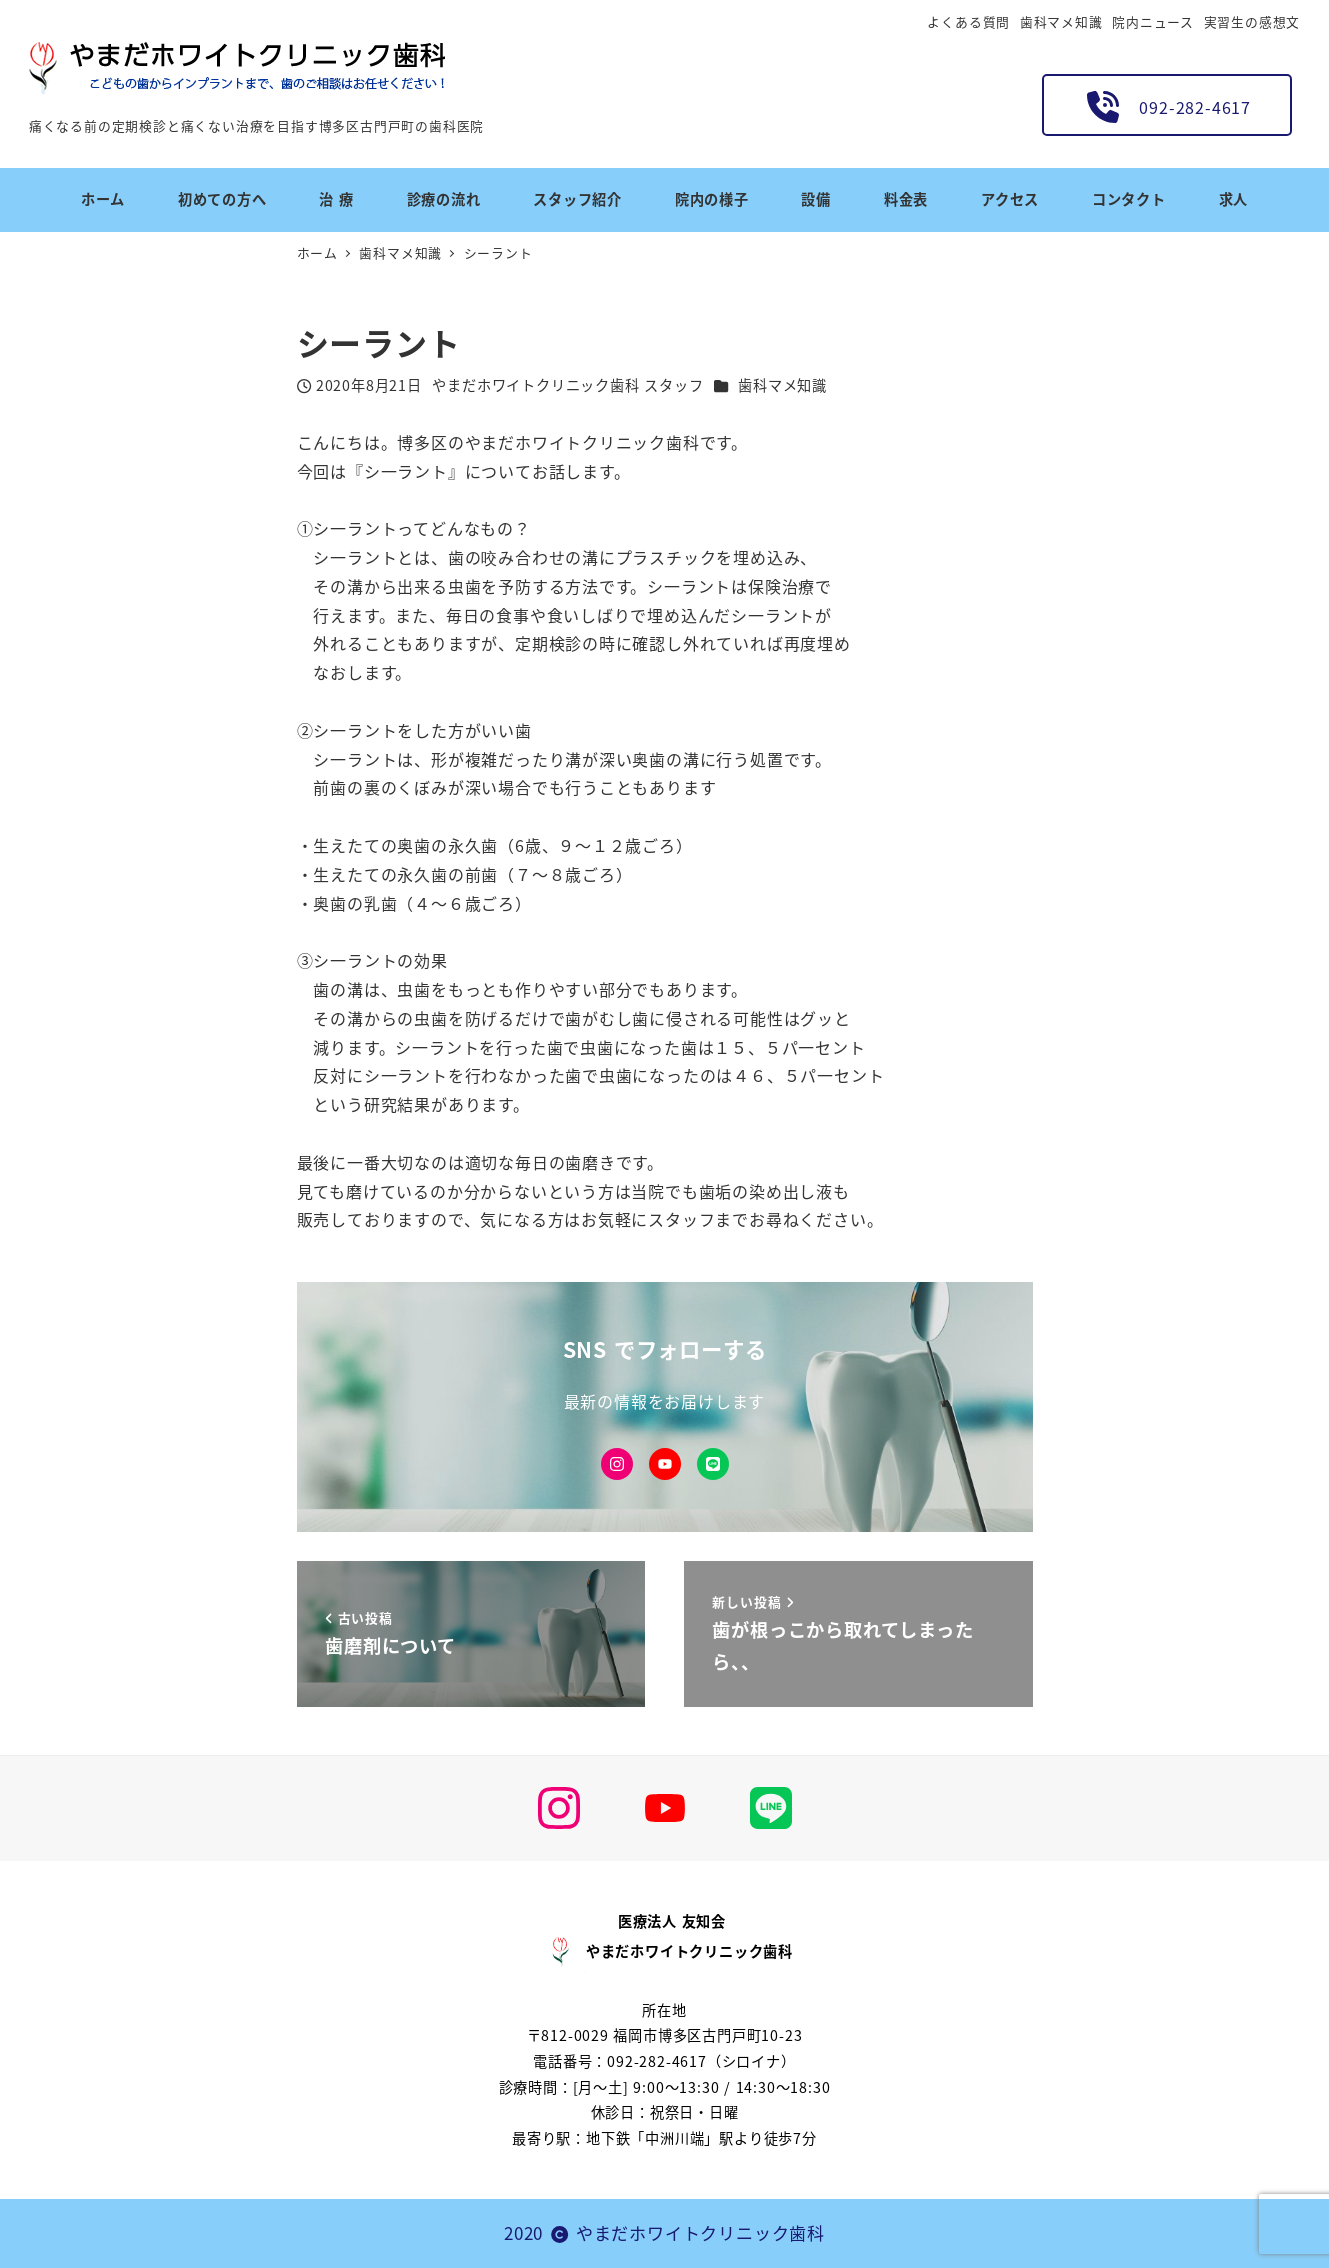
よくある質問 (968, 21)
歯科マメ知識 (1061, 21)
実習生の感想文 (1252, 21)
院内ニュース (1153, 21)
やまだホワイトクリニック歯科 (700, 2232)
